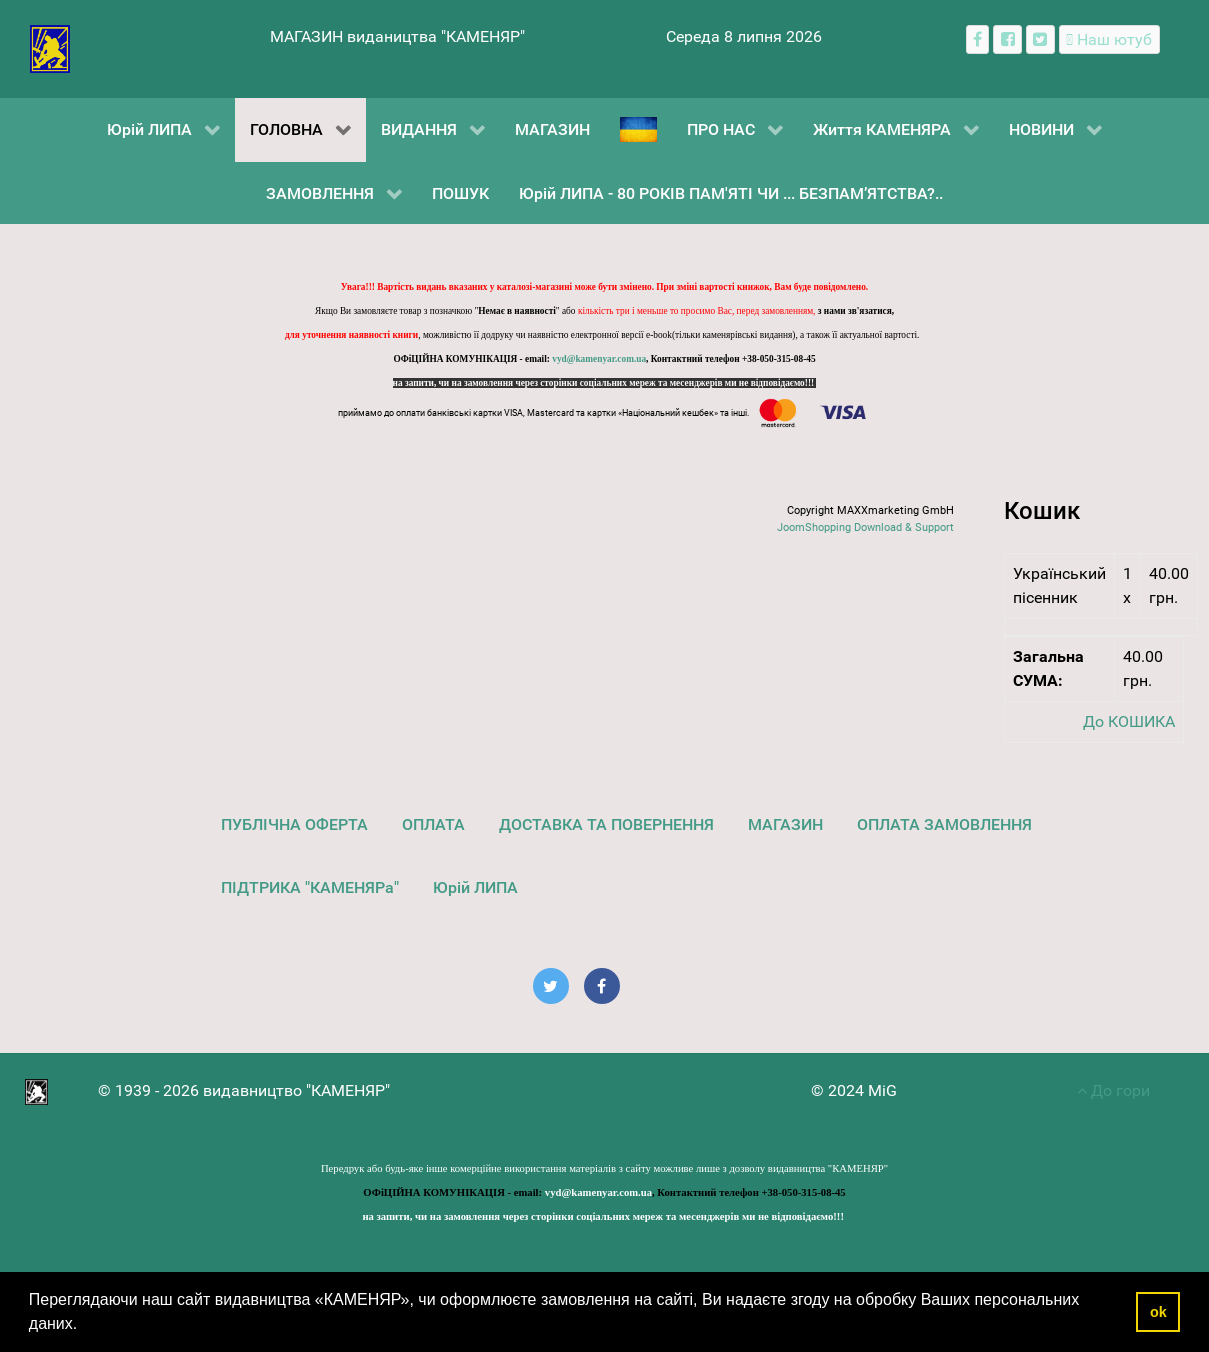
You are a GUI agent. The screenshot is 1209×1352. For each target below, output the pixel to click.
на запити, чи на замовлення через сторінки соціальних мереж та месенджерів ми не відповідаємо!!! (605, 383)
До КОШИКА (1129, 721)
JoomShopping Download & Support (865, 527)
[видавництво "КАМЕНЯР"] (50, 47)
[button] (85, 1326)
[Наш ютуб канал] (1109, 39)
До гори (1113, 1090)
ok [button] (1158, 1312)
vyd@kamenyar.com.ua (599, 359)
